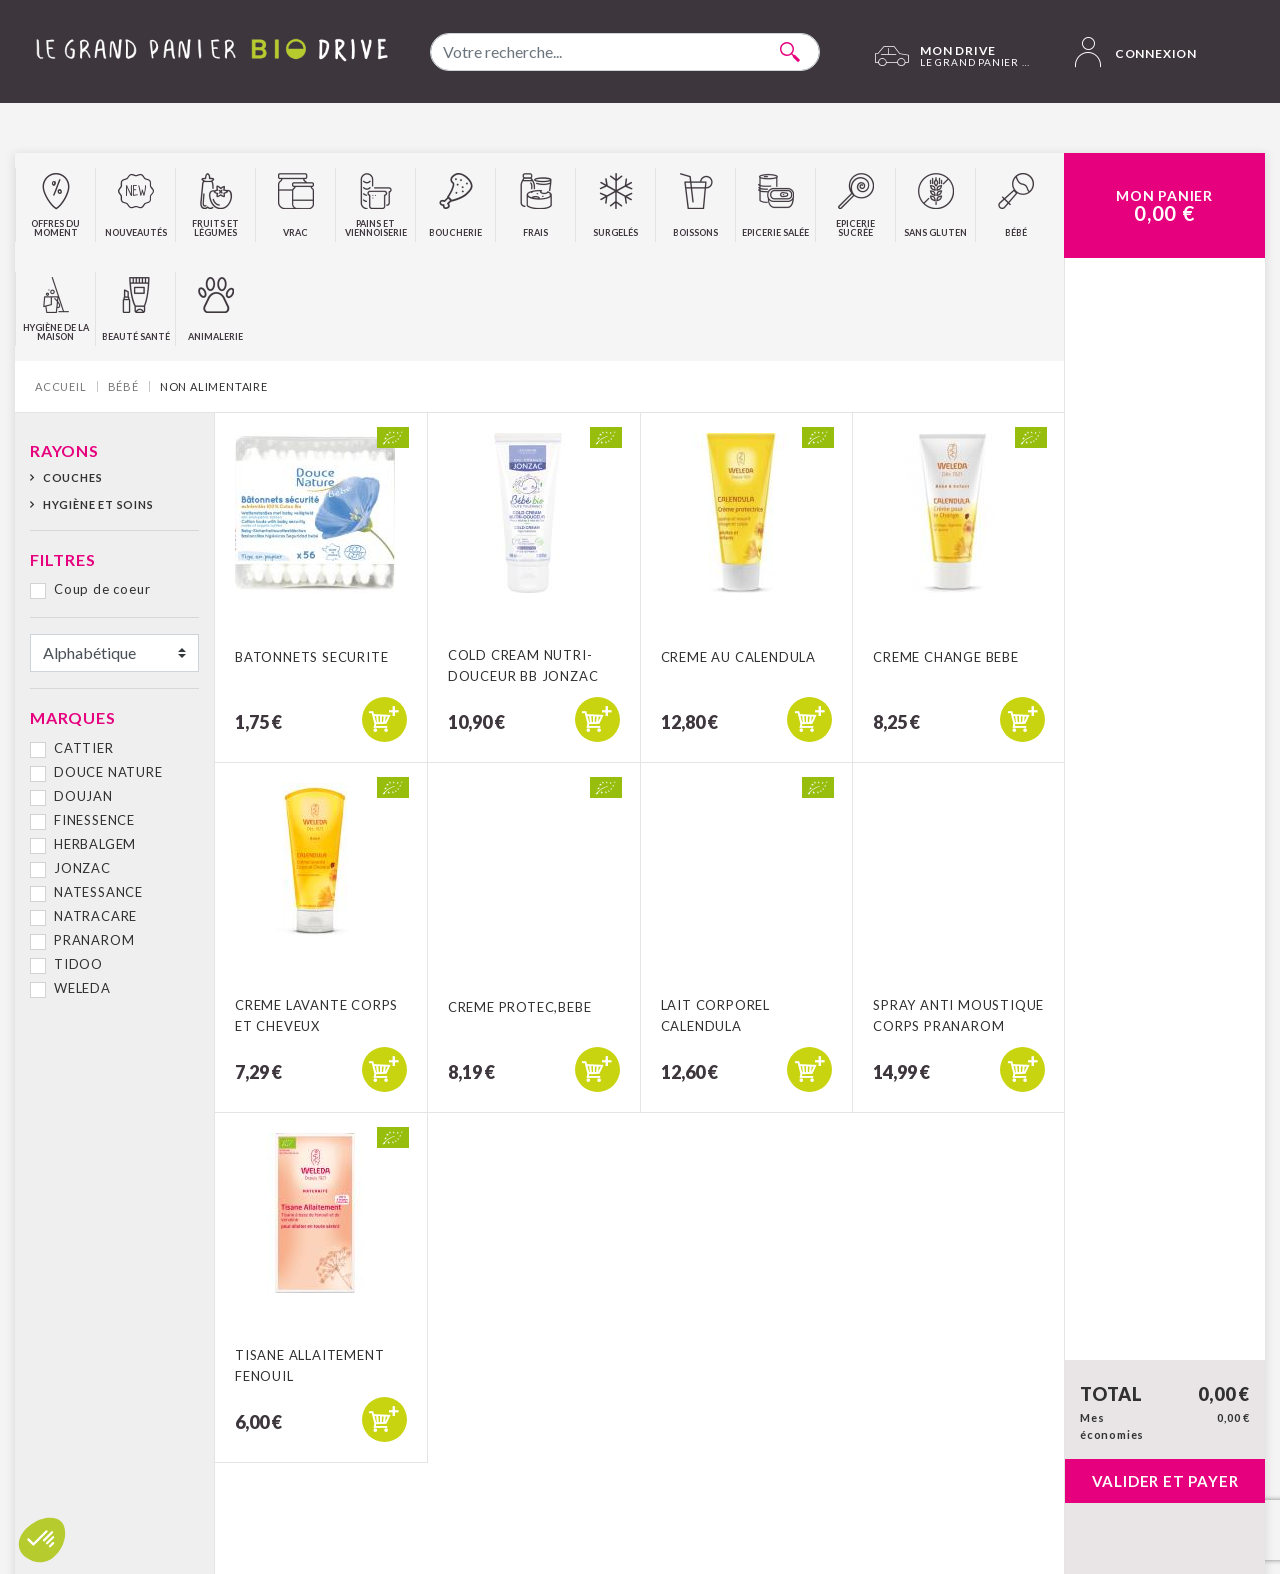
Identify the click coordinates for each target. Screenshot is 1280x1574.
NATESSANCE (98, 892)
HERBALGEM (95, 844)
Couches (73, 477)
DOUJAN (83, 796)
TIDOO (78, 964)
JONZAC (82, 868)
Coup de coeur (102, 589)
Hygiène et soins (98, 504)
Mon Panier (1164, 206)
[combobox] (625, 52)
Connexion (1136, 52)
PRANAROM (94, 940)
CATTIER (84, 748)
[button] (42, 1540)
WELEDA (82, 988)
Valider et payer (1165, 1481)
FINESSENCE (94, 820)
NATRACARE (95, 916)
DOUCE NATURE (108, 772)
